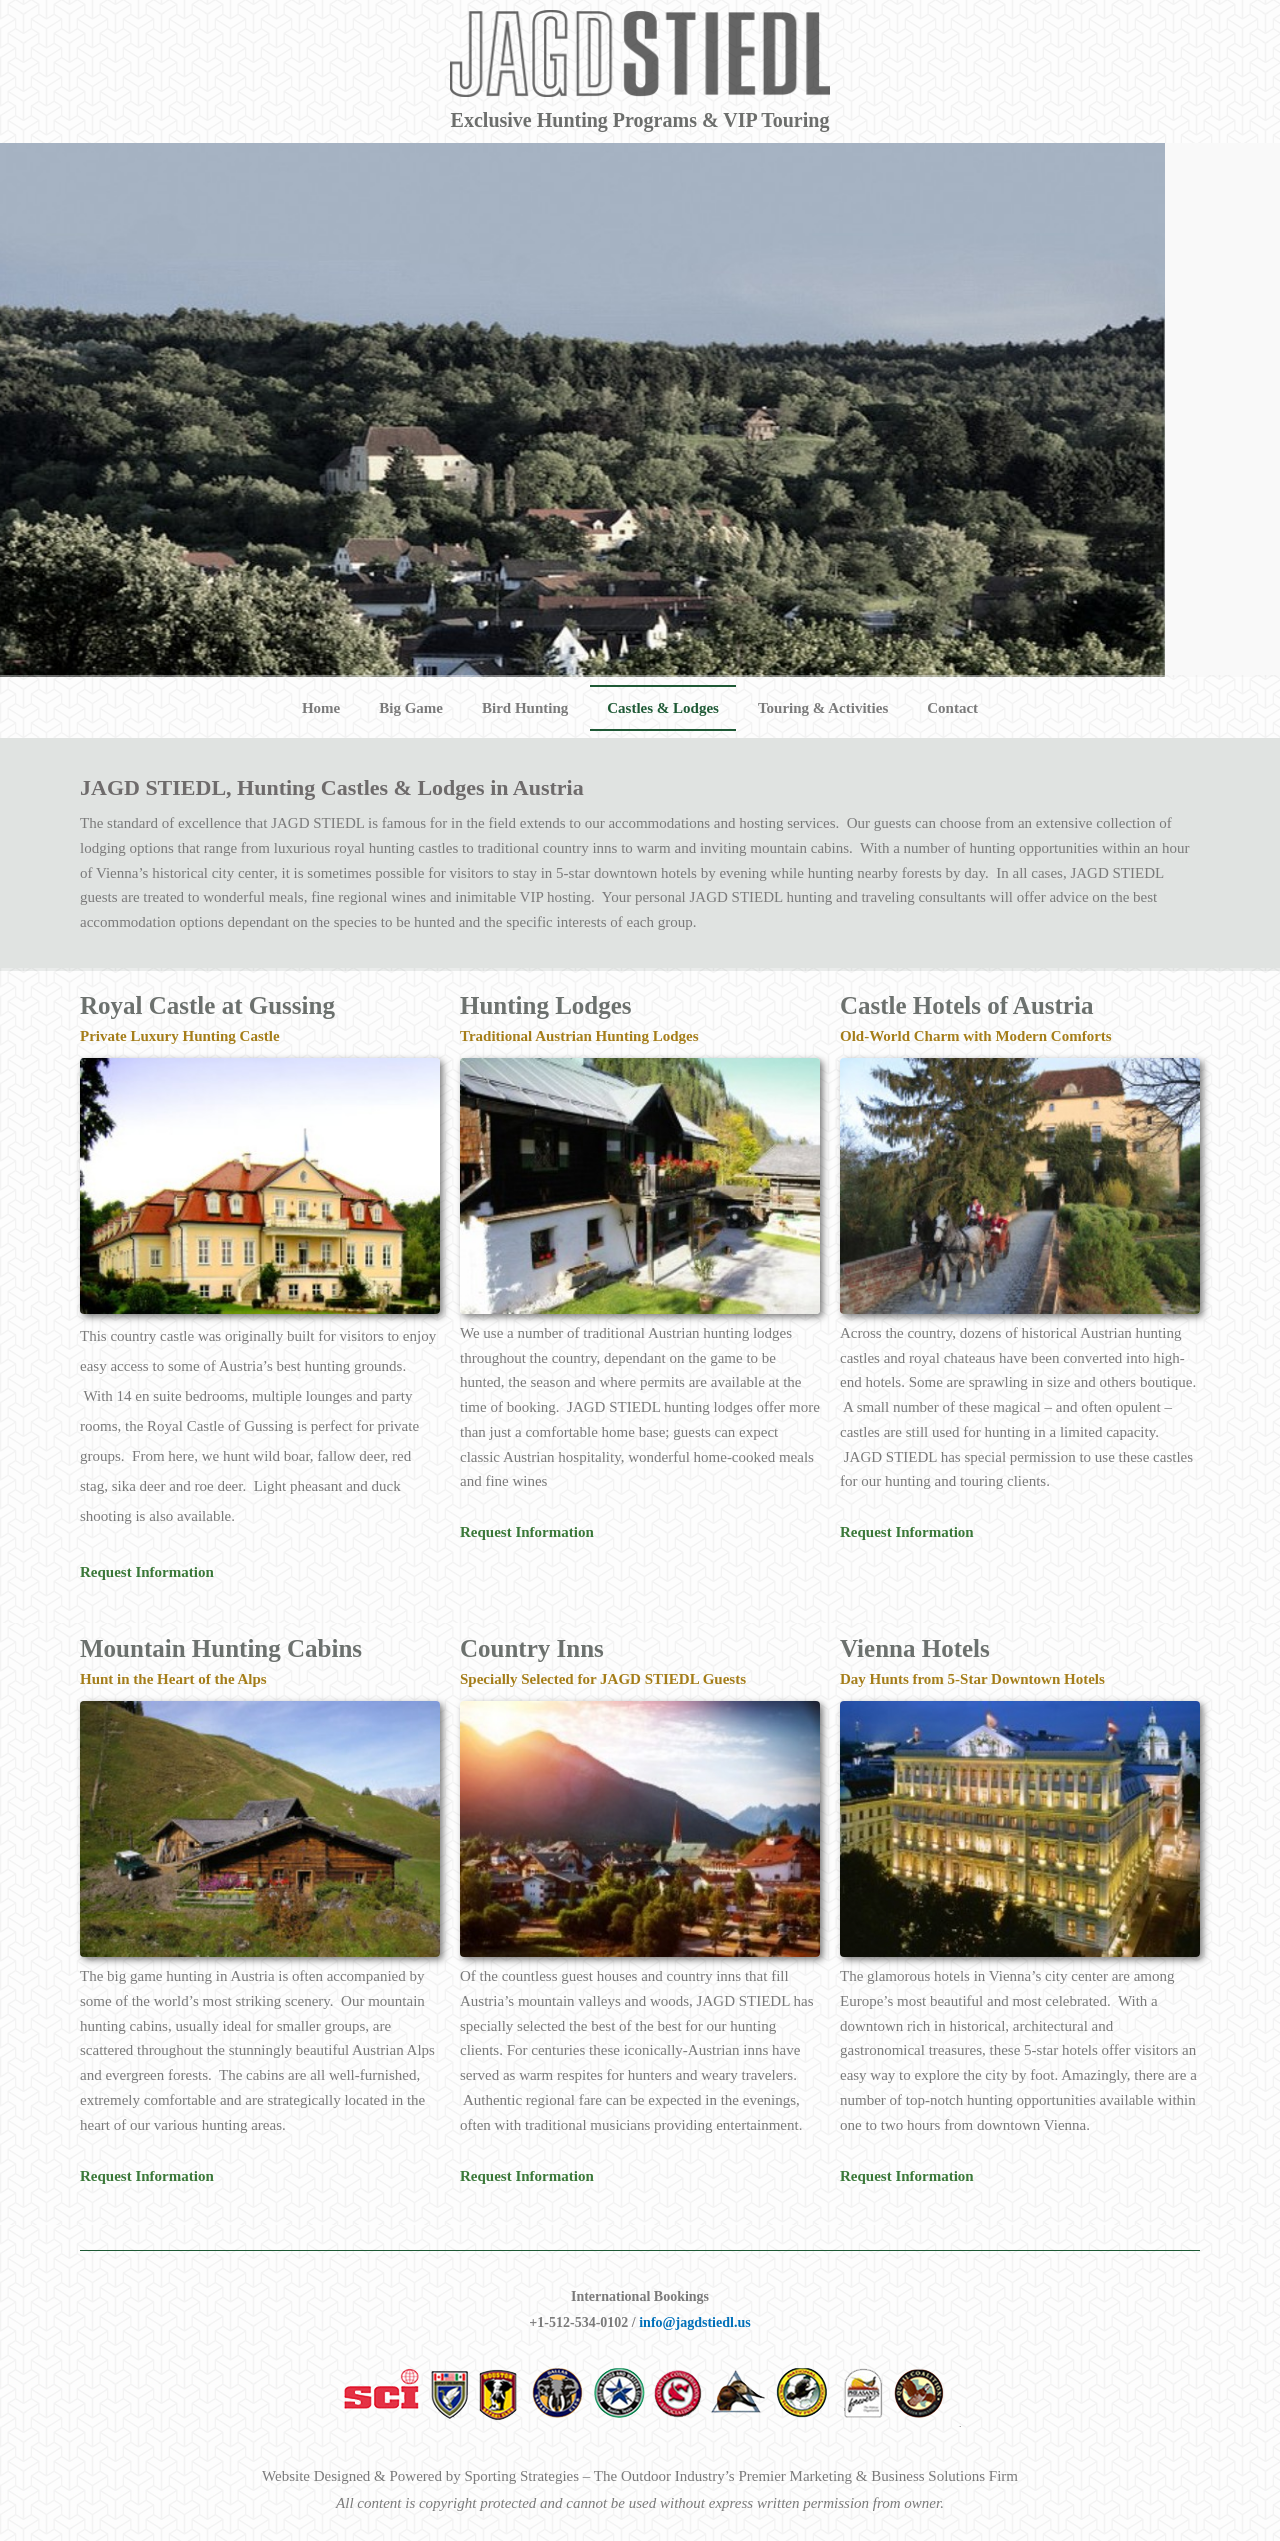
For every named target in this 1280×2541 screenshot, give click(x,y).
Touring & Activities (823, 708)
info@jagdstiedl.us (694, 2322)
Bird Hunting (525, 708)
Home (321, 708)
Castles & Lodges (663, 708)
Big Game (411, 708)
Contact (952, 708)
